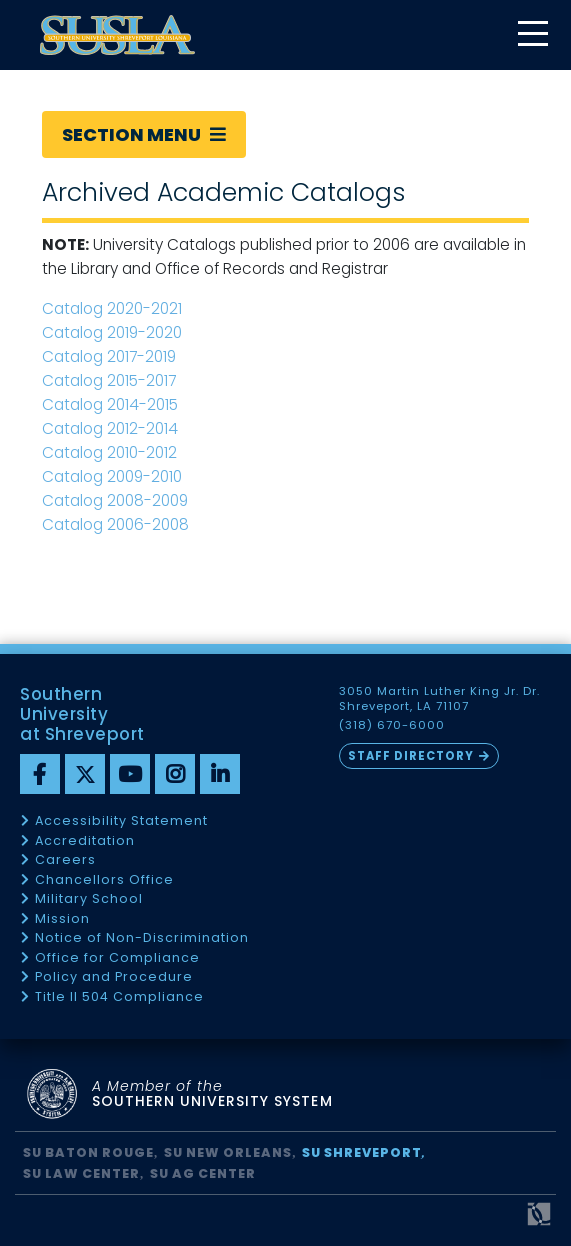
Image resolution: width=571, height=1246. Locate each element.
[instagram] (175, 774)
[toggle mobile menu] (532, 35)
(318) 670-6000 (392, 725)
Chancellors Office (104, 880)
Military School (89, 899)
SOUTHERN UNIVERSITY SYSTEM (212, 1094)
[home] (117, 35)
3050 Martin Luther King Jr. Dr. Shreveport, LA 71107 (440, 699)
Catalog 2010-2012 (109, 452)
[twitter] (85, 774)
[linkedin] (220, 774)
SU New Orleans (228, 1152)
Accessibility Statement (121, 821)
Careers (65, 860)
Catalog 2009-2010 (112, 476)
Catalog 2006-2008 (115, 524)
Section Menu (144, 134)
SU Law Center (81, 1173)
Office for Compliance (117, 958)
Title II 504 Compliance (119, 997)
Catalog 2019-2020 (112, 332)
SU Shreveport (362, 1152)
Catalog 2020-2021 (112, 308)
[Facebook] (40, 774)
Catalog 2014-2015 (110, 404)
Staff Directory (411, 756)
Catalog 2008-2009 (115, 500)
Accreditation (85, 841)
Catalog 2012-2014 (110, 428)
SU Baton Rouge (88, 1152)
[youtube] (130, 774)
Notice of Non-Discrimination (142, 938)
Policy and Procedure (114, 977)
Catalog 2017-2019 (111, 356)
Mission (62, 919)
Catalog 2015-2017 (109, 380)
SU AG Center (203, 1173)
